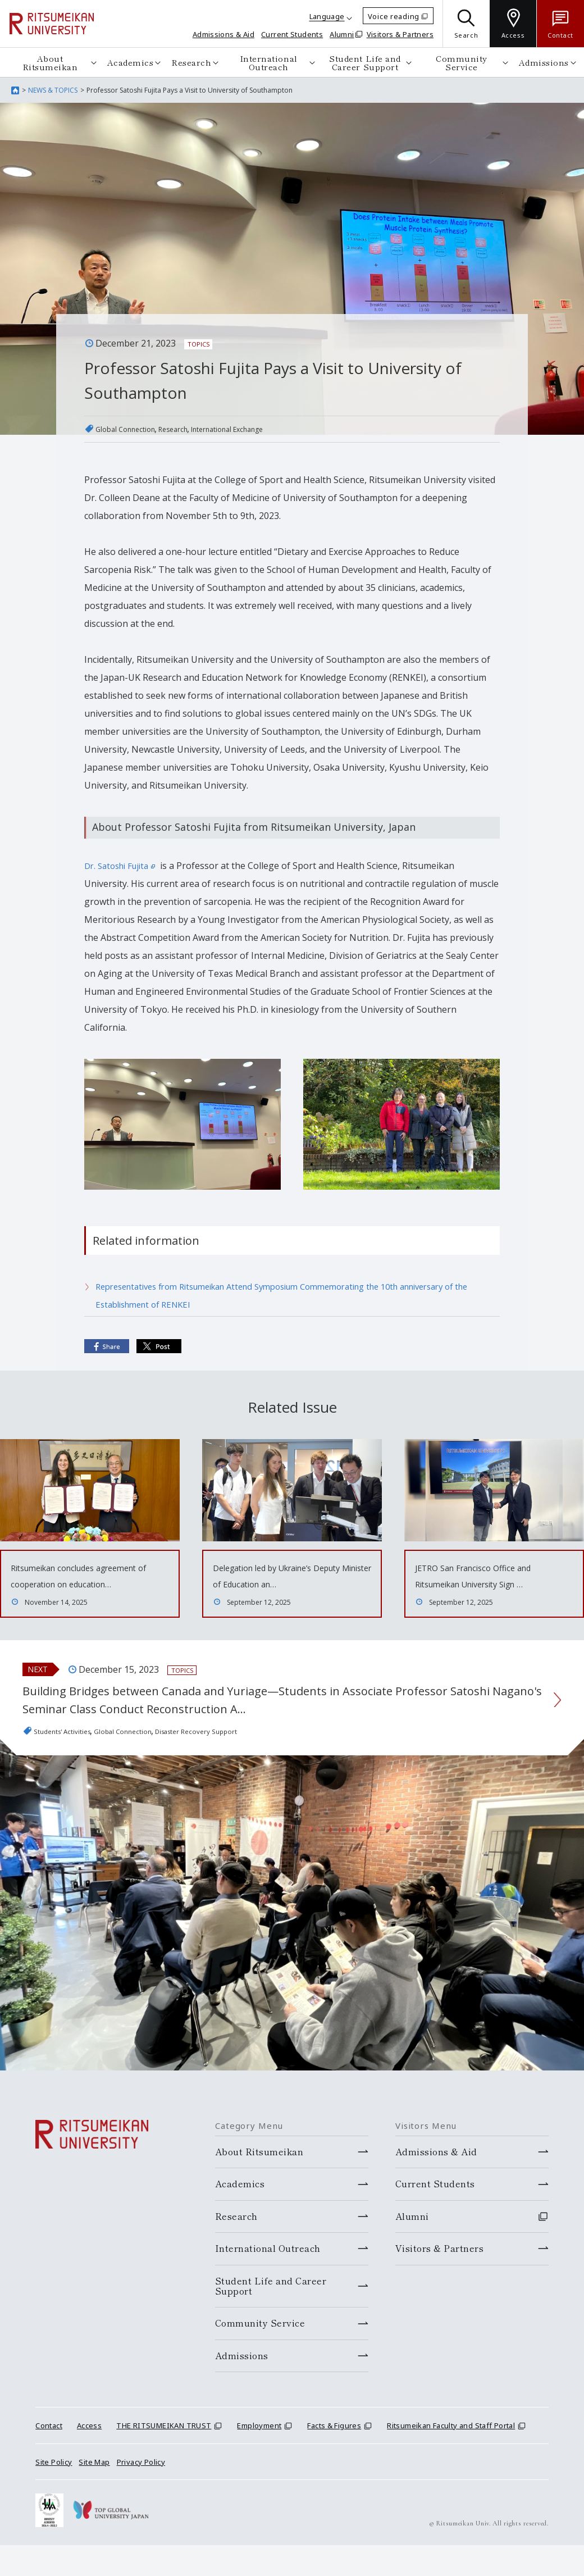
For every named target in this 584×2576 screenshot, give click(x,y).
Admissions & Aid (223, 34)
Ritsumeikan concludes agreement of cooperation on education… (82, 1583)
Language (327, 16)
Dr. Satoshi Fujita (123, 865)
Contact (48, 2456)
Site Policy (53, 2492)
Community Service (461, 62)
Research (191, 62)
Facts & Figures (334, 2456)
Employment (259, 2456)
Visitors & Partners (400, 34)
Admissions (544, 62)
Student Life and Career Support (364, 62)
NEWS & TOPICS (52, 90)
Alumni (342, 34)
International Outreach (269, 62)
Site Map (94, 2492)
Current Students (292, 34)
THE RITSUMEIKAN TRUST (163, 2456)
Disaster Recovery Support (253, 1761)
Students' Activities (73, 1761)
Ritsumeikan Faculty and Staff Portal (451, 2456)
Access (89, 2456)
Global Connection (134, 428)
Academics (130, 62)
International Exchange (267, 428)
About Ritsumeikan (50, 62)
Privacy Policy (141, 2492)
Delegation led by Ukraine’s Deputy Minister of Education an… (284, 1583)
